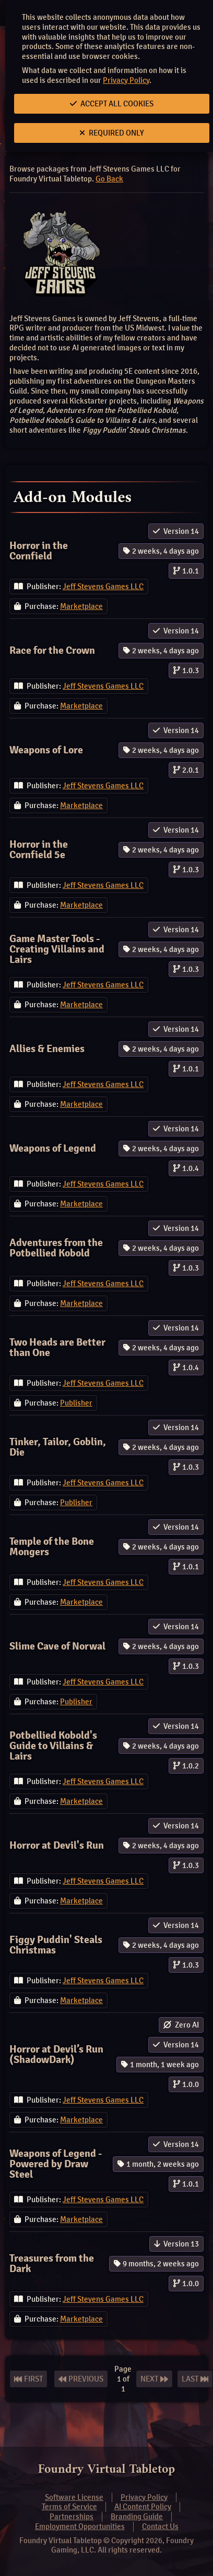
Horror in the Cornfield (38, 551)
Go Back (109, 179)
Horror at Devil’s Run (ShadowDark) (56, 2054)
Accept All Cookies (111, 103)
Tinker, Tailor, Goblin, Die (57, 1447)
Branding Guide (137, 2516)
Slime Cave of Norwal (57, 1646)
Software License (74, 2497)
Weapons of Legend (52, 1148)
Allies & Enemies (47, 1048)
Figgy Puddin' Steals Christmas (55, 1945)
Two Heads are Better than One (57, 1347)
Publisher (76, 1403)
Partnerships (71, 2516)
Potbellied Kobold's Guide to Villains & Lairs (53, 1746)
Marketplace (81, 606)
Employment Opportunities (80, 2526)
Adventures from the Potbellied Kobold (56, 1248)
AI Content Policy (142, 2506)
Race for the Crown (52, 650)
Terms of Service (69, 2506)
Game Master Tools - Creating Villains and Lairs (56, 949)
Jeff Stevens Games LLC (103, 586)
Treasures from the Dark (51, 2263)
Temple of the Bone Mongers (51, 1546)
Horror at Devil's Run (56, 1845)
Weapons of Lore (46, 749)
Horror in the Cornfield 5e (38, 849)
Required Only (111, 133)
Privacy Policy (126, 80)
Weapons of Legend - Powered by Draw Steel (55, 2164)
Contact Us (160, 2526)
